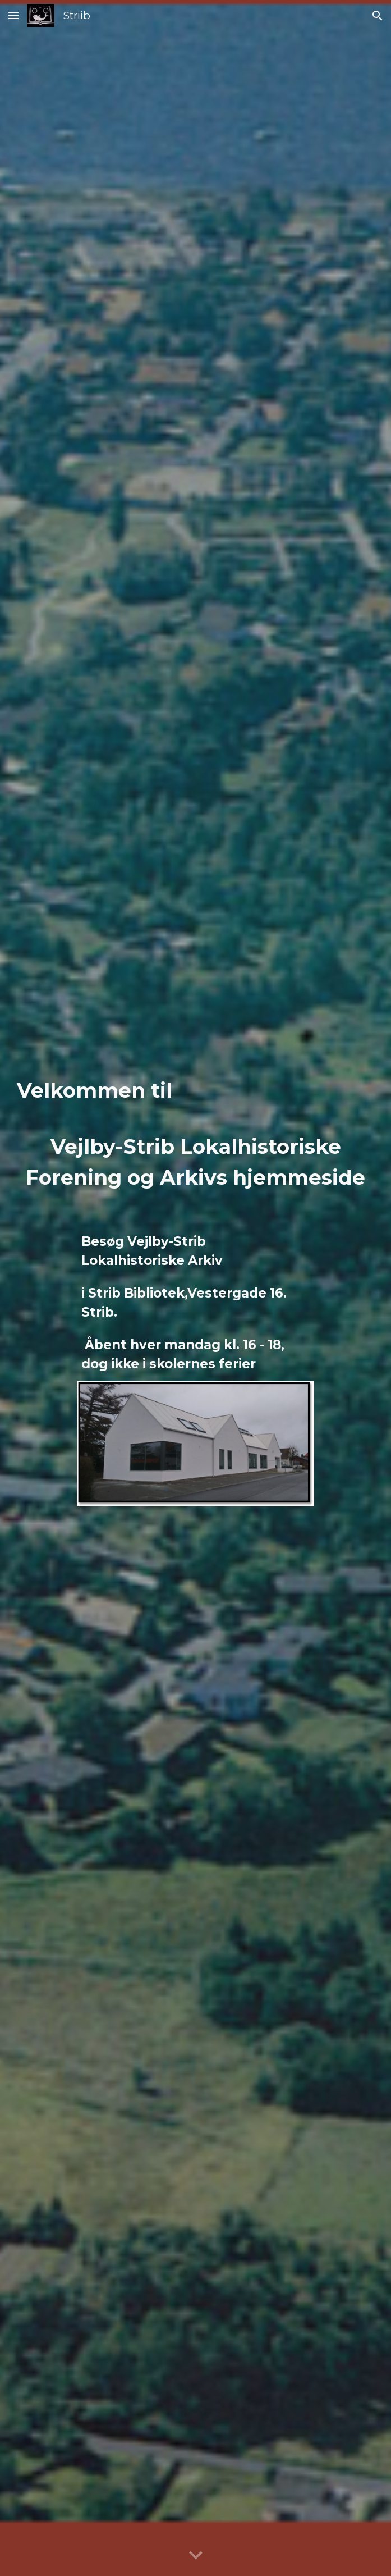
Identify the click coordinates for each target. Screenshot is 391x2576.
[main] (195, 1133)
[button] (13, 15)
